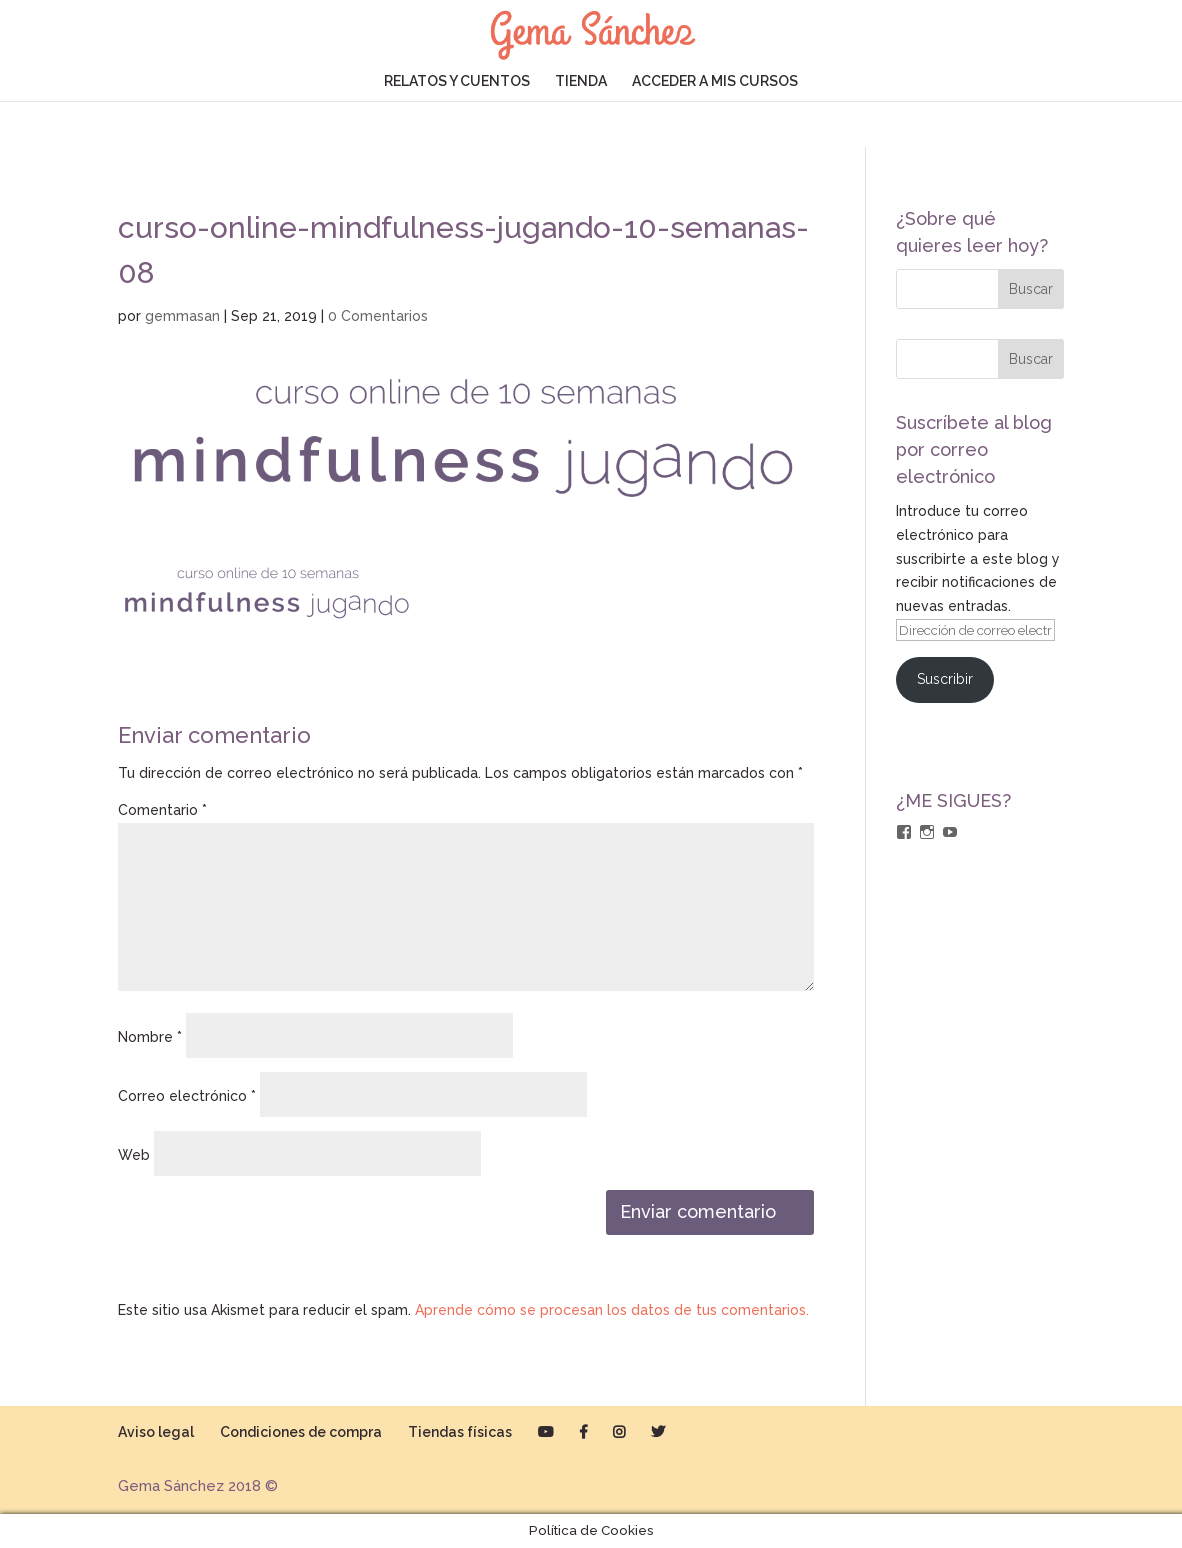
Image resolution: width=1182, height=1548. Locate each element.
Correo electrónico (187, 1096)
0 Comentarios (378, 316)
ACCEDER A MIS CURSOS (715, 81)
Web (134, 1155)
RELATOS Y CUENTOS (457, 81)
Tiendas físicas (460, 1432)
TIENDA (581, 81)
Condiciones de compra (301, 1432)
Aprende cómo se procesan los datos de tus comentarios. (612, 1310)
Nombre (150, 1037)
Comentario (162, 810)
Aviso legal (156, 1432)
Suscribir (945, 679)
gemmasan (182, 316)
